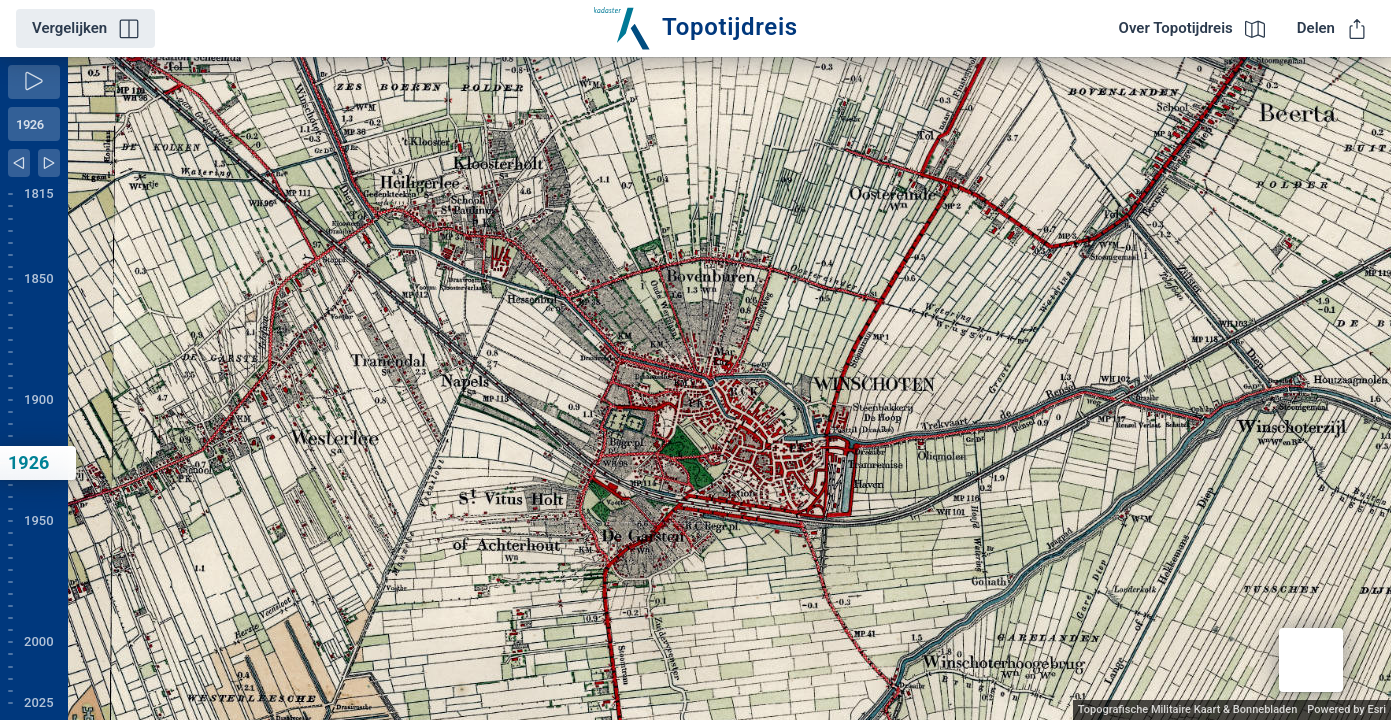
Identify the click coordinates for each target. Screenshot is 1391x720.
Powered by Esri (1346, 709)
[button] (1311, 660)
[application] (729, 388)
